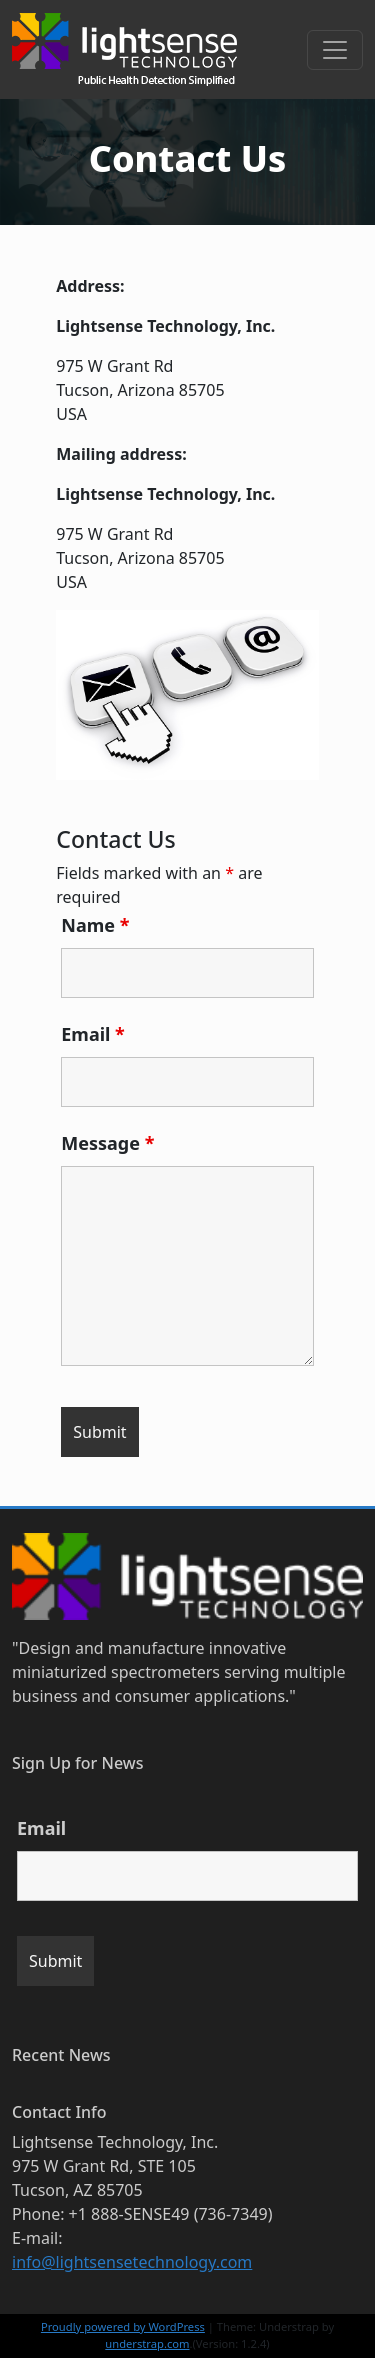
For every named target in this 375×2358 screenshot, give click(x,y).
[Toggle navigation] (335, 50)
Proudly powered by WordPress (123, 2326)
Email (93, 1034)
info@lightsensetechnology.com (132, 2262)
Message (107, 1143)
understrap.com (147, 2343)
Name (95, 925)
